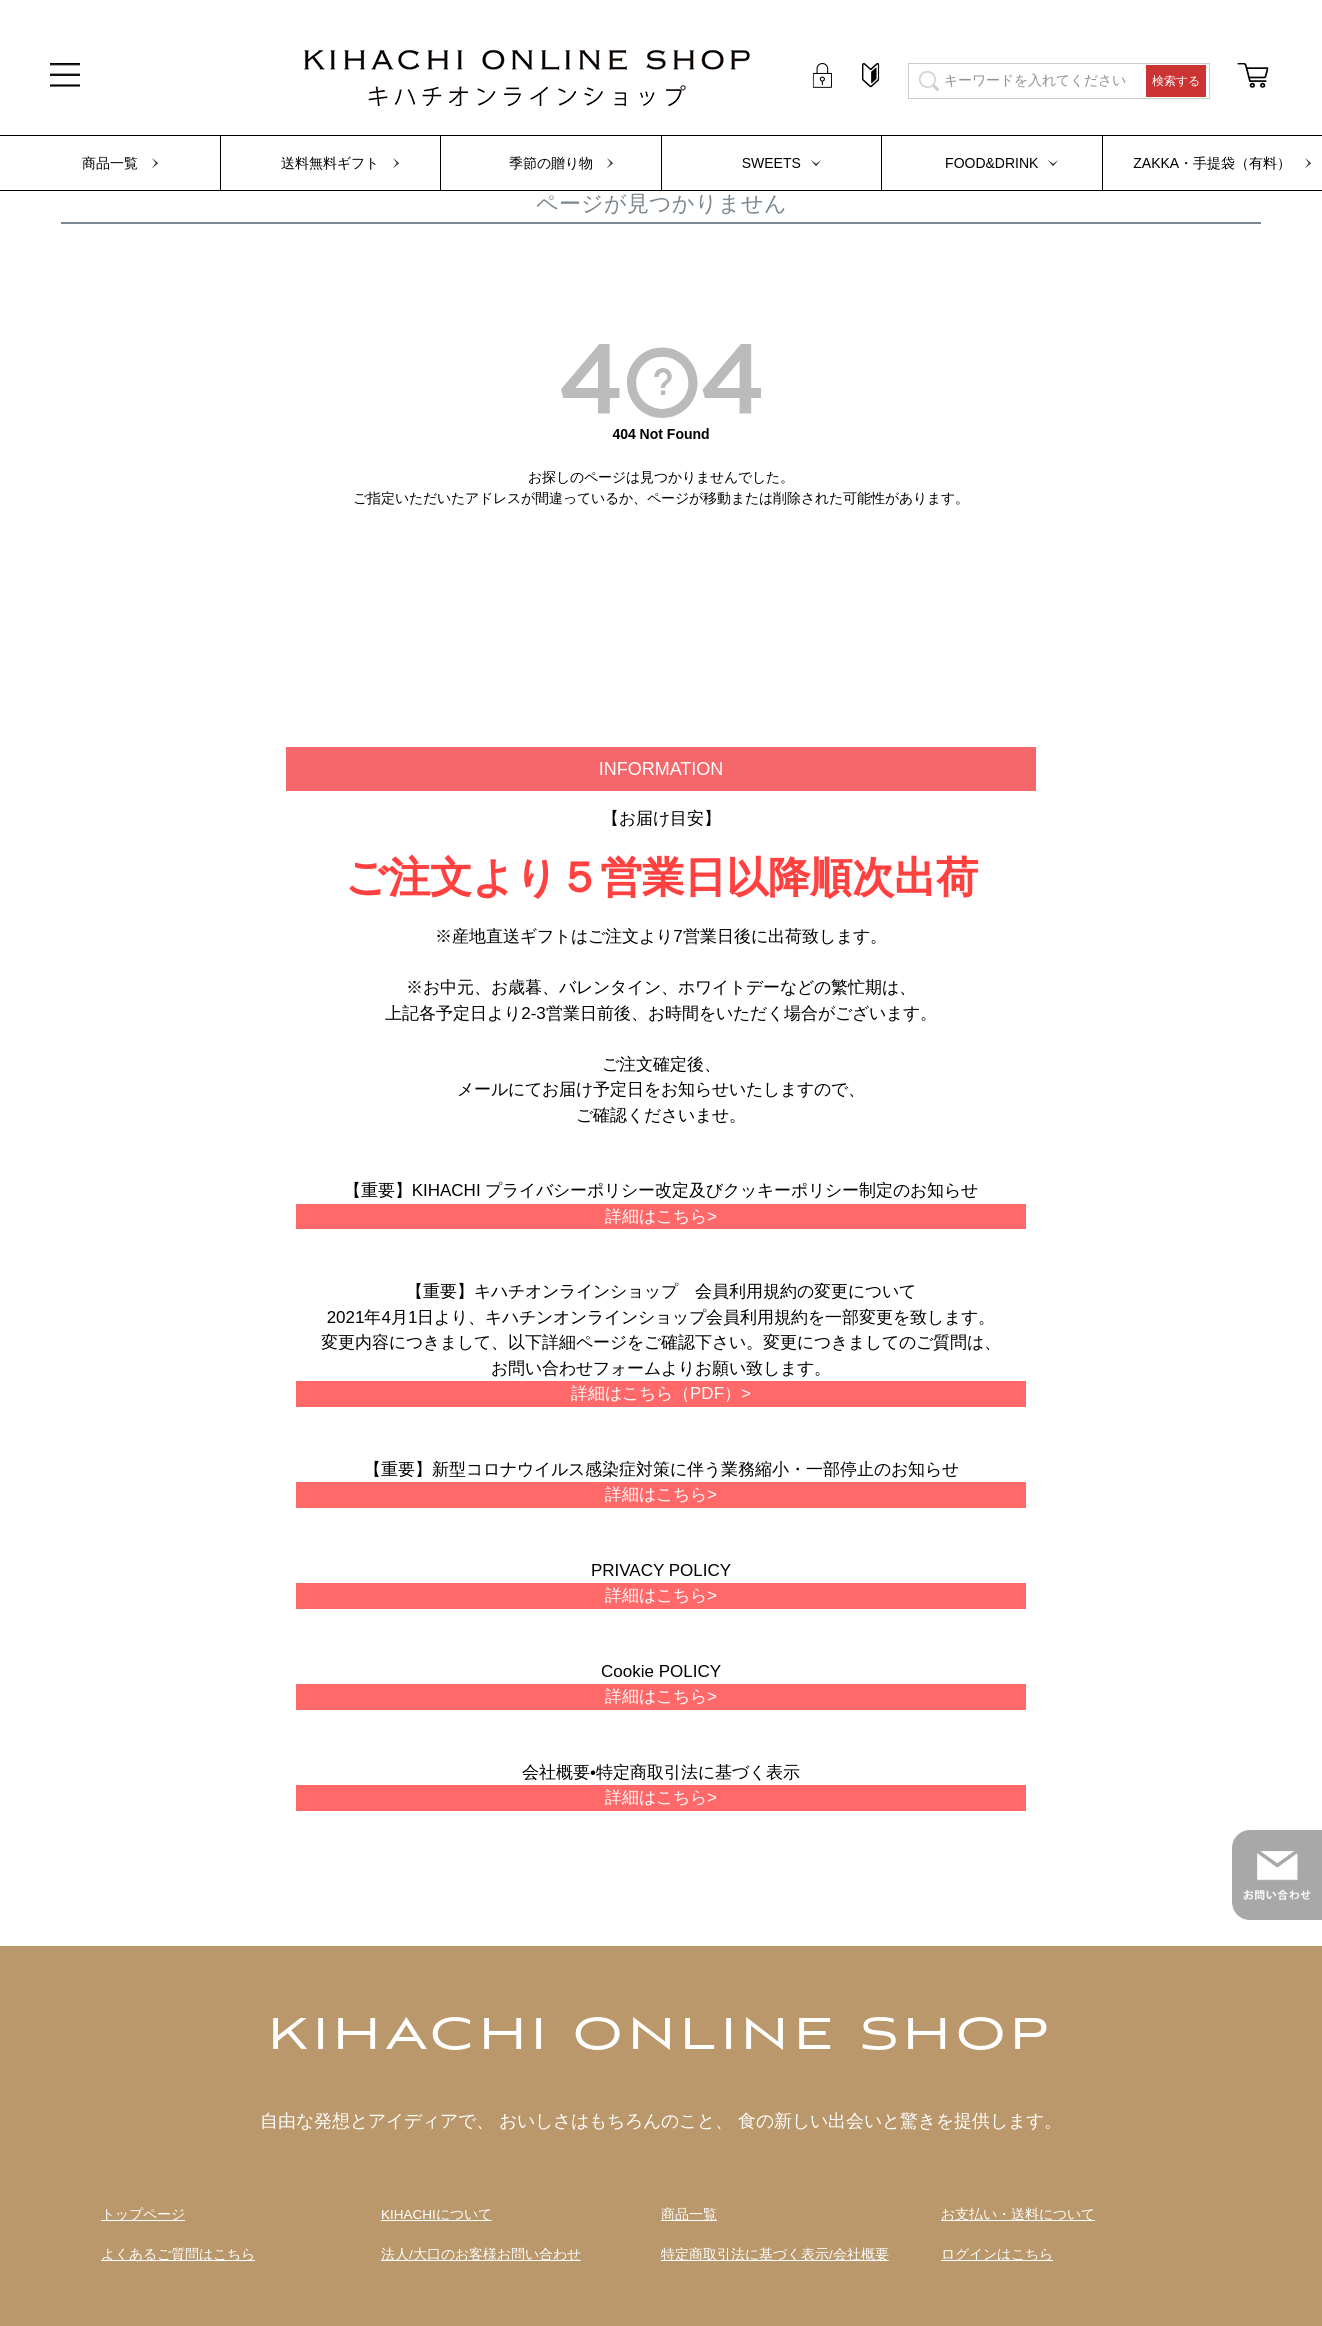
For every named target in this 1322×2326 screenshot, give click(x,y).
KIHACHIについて (436, 2214)
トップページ (143, 2214)
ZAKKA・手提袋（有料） (1212, 163)
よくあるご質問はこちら (178, 2254)
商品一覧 (110, 163)
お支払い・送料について (1018, 2214)
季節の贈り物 (551, 163)
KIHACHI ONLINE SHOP (661, 2037)
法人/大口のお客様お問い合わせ (481, 2254)
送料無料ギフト (330, 163)
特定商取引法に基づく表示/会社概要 (775, 2254)
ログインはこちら (997, 2254)
